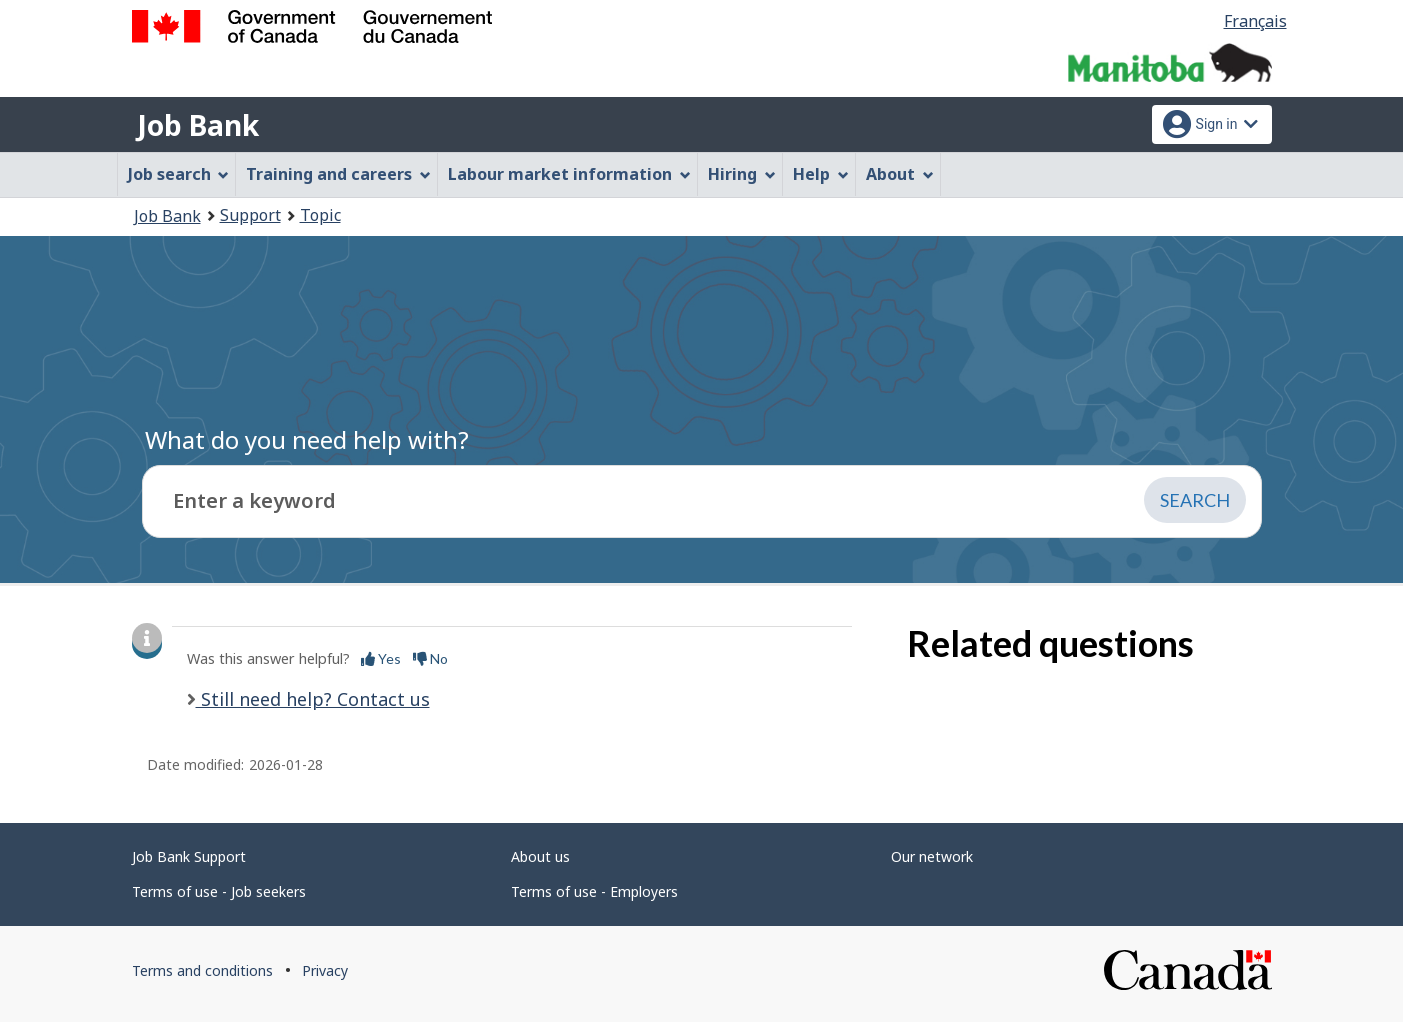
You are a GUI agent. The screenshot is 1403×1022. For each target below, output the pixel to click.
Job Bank (198, 125)
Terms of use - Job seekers (219, 891)
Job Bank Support (189, 856)
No (430, 658)
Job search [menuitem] (179, 174)
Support (250, 215)
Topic (320, 215)
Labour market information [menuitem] (569, 174)
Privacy (325, 970)
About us (540, 856)
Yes (381, 658)
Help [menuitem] (821, 174)
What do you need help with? (307, 439)
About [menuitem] (900, 174)
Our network (932, 856)
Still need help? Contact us (313, 699)
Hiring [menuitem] (742, 174)
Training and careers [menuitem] (338, 174)
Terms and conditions (202, 970)
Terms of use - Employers (594, 891)
